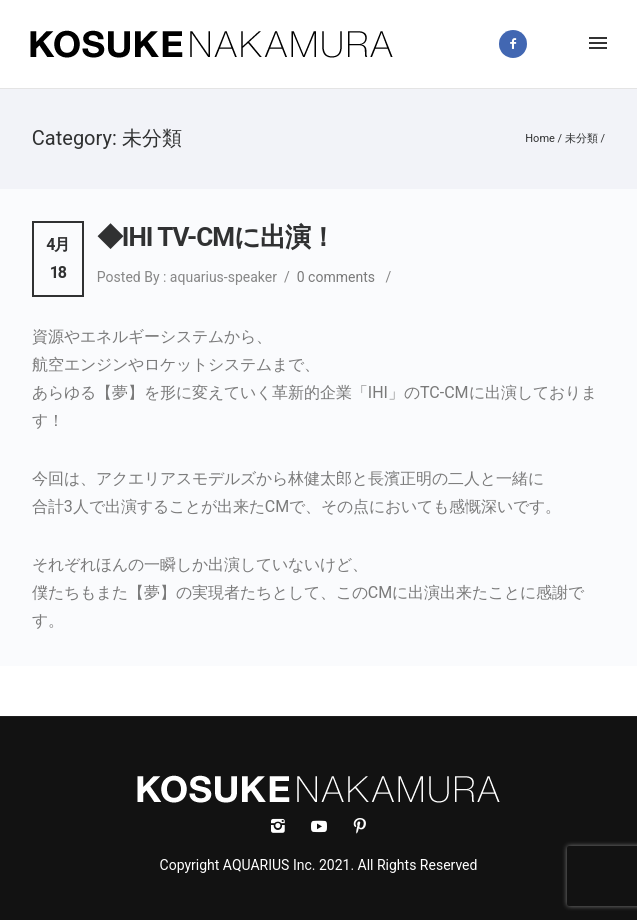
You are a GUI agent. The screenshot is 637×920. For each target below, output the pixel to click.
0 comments (336, 277)
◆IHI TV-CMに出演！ (216, 237)
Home (540, 138)
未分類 (581, 138)
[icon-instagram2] (561, 43)
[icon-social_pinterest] (360, 826)
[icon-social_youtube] (324, 826)
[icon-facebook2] (518, 44)
